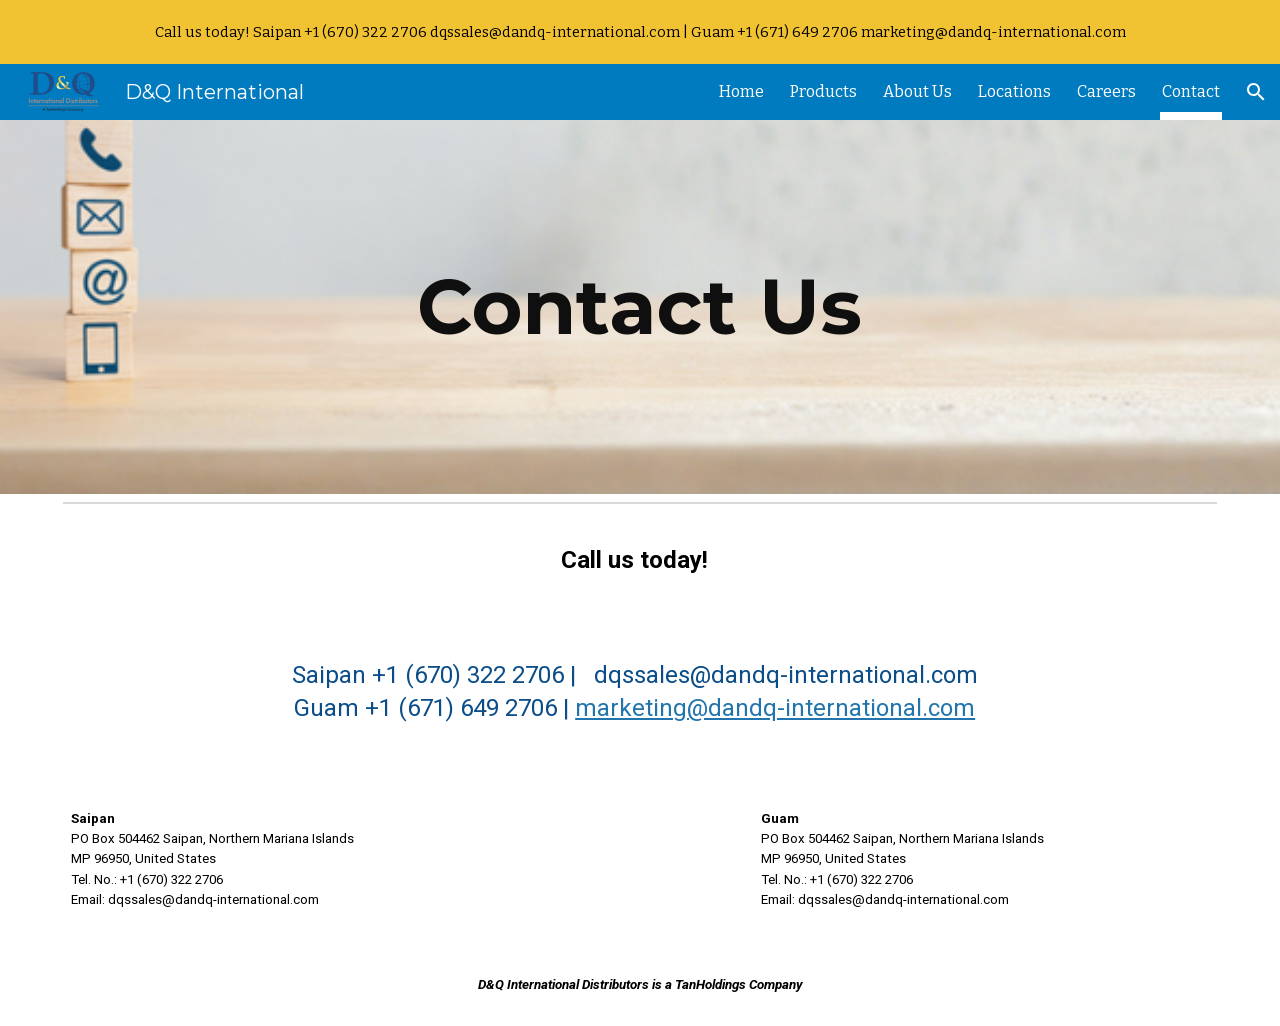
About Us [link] (917, 91)
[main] (640, 307)
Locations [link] (1014, 91)
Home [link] (741, 91)
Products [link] (823, 91)
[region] (640, 32)
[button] (1256, 92)
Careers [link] (1106, 91)
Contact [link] (1191, 91)
